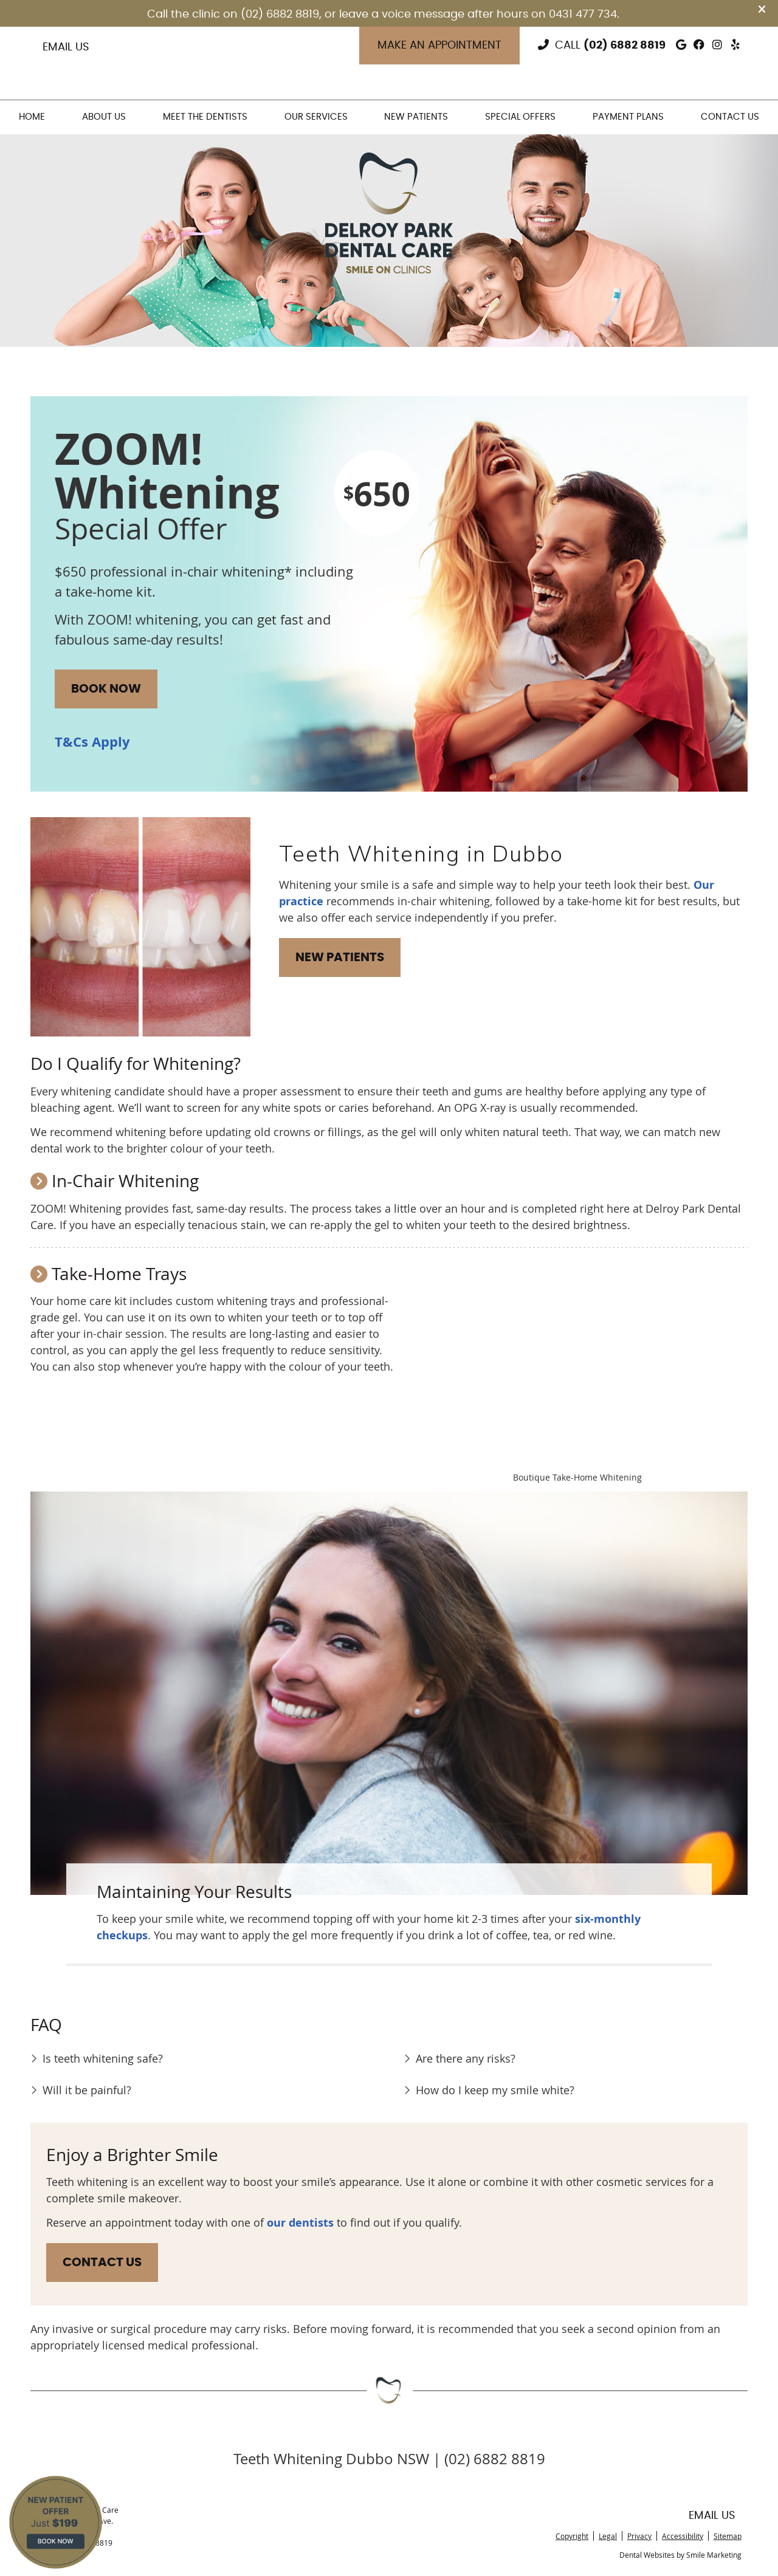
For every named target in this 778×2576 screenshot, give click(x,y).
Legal (608, 2536)
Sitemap (728, 2536)
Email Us (66, 47)
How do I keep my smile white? (495, 2090)
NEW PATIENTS (339, 957)
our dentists (300, 2222)
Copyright (572, 2536)
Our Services (316, 117)
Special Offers (520, 117)
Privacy (639, 2536)
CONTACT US (102, 2262)
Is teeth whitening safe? (103, 2058)
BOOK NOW (106, 689)
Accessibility (682, 2536)
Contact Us (730, 117)
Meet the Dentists (205, 117)
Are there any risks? (465, 2058)
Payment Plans (628, 117)
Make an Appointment (439, 45)
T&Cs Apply (92, 741)
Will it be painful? (87, 2090)
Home (32, 117)
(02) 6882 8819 (625, 45)
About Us (104, 117)
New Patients (416, 117)
